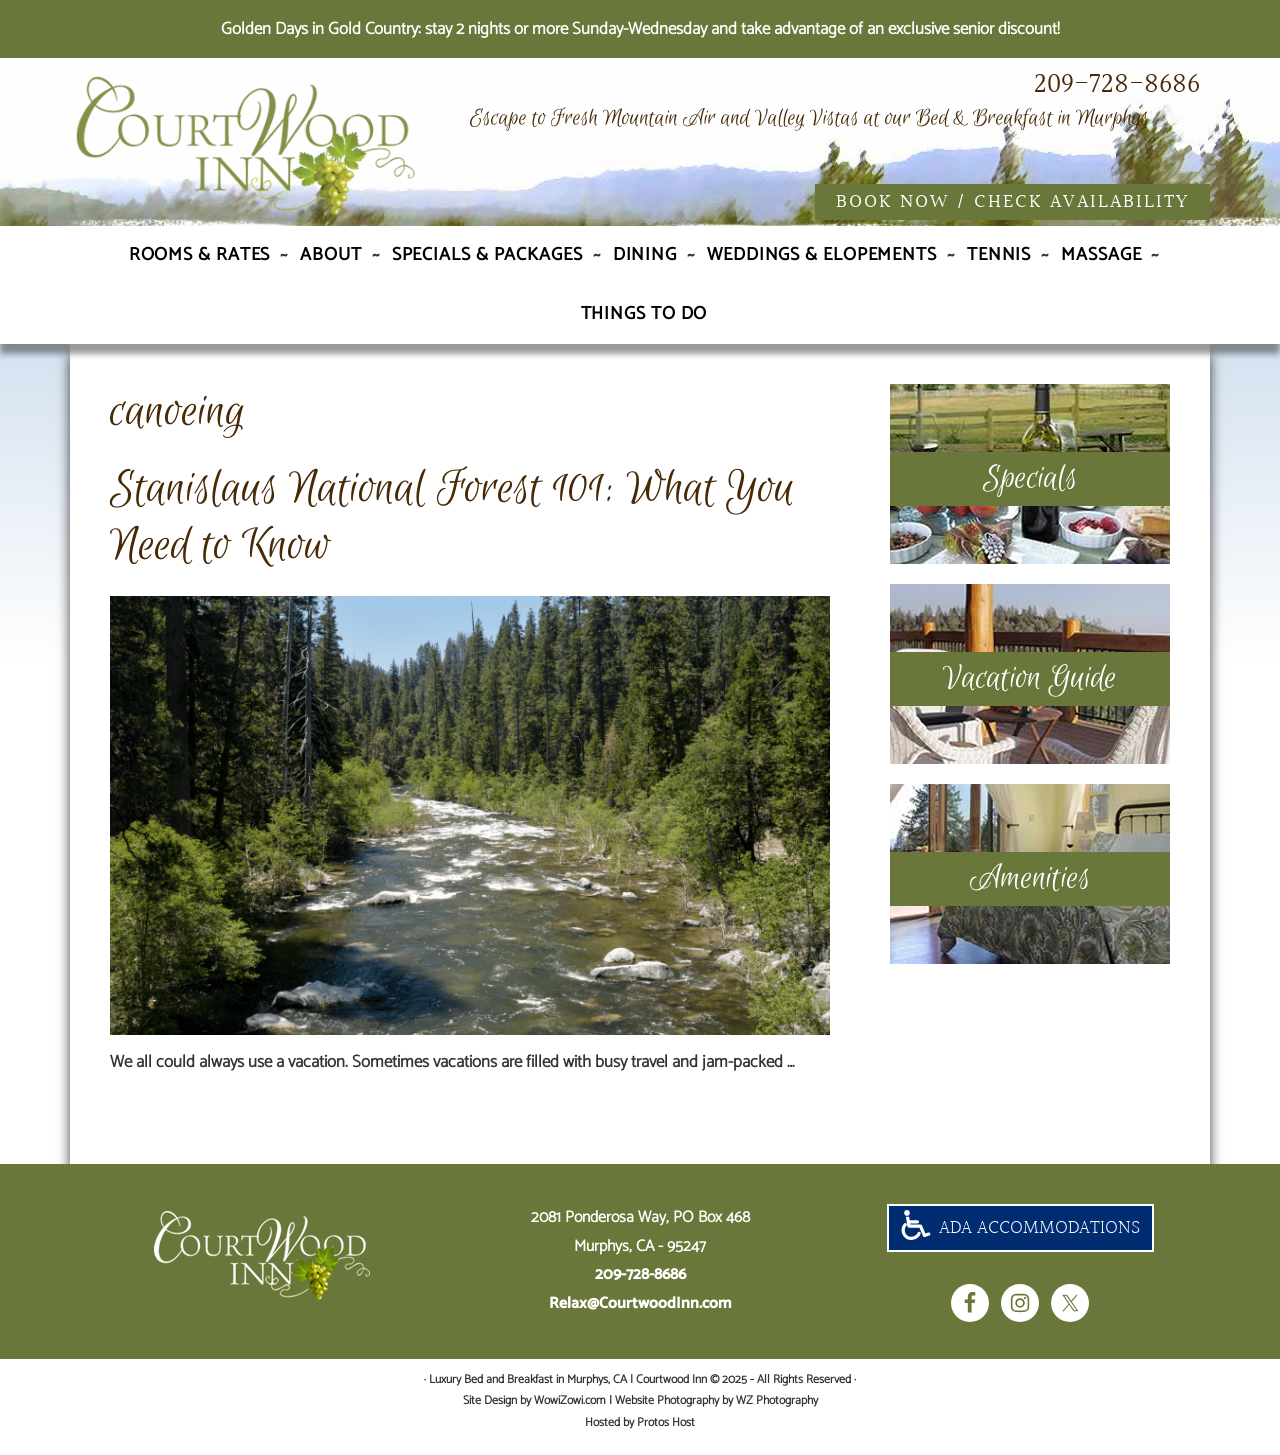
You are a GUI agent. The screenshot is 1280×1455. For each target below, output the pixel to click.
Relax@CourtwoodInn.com (640, 1315)
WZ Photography (777, 1412)
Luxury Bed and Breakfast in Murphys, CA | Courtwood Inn (290, 153)
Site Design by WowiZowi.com (534, 1412)
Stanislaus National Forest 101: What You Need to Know (452, 529)
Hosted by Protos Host (640, 1434)
